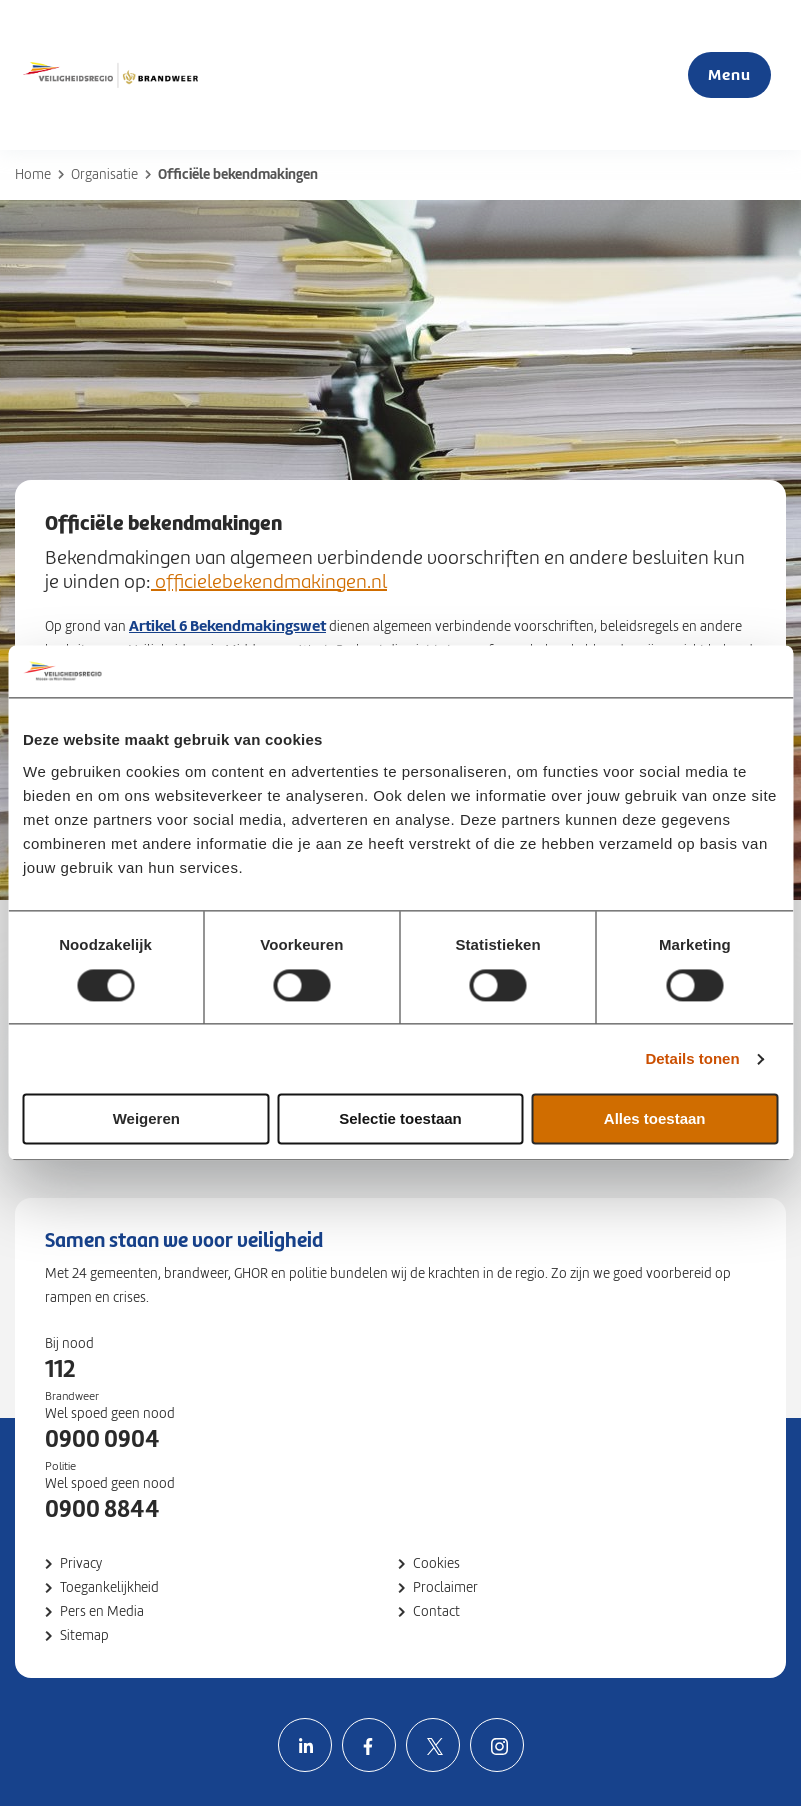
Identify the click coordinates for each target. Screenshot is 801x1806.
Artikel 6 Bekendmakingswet (227, 625)
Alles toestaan (655, 1119)
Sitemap (84, 1635)
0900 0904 (102, 1439)
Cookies (436, 1563)
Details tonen (692, 1058)
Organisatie (104, 174)
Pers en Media (102, 1611)
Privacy (81, 1563)
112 (60, 1369)
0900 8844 (102, 1509)
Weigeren (146, 1119)
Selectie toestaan (400, 1119)
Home (33, 174)
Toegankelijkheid (109, 1587)
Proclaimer (445, 1587)
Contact (436, 1611)
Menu (729, 74)
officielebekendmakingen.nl (269, 581)
